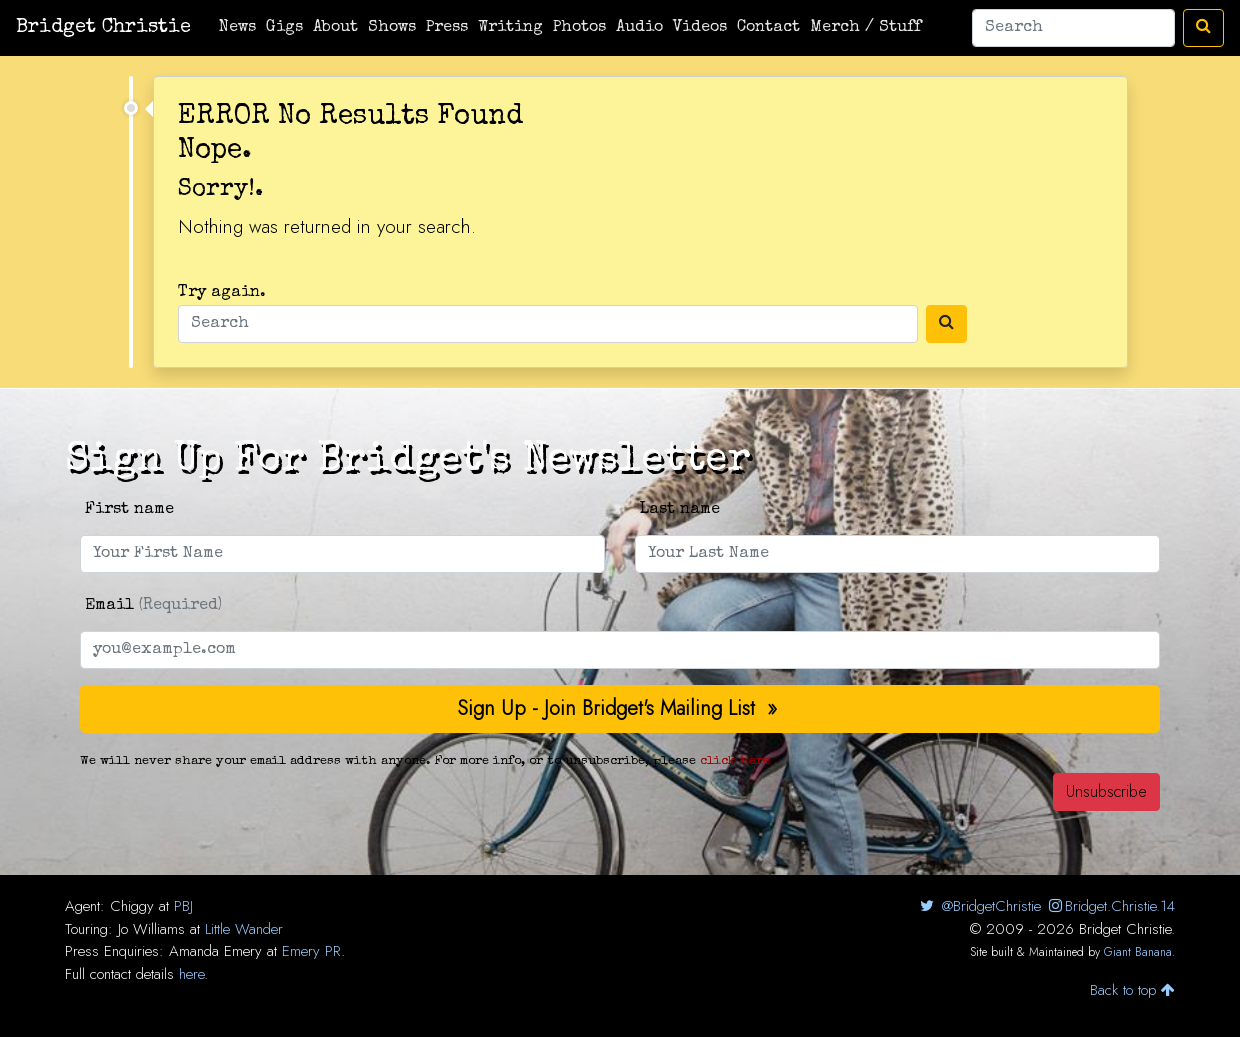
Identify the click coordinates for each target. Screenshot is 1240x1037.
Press (447, 28)
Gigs (284, 28)
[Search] (1073, 28)
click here (735, 761)
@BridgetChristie (978, 906)
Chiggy (132, 906)
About (335, 28)
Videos (700, 28)
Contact (768, 28)
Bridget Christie (103, 28)
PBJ (183, 906)
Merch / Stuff (865, 28)
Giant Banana (1138, 952)
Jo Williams (151, 929)
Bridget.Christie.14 (1110, 906)
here (191, 974)
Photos (579, 28)
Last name (680, 510)
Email (153, 606)
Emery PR (311, 951)
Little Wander (244, 929)
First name (129, 510)
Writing (510, 28)
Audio (639, 28)
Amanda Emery (215, 951)
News (237, 28)
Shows (392, 28)
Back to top (1132, 990)
